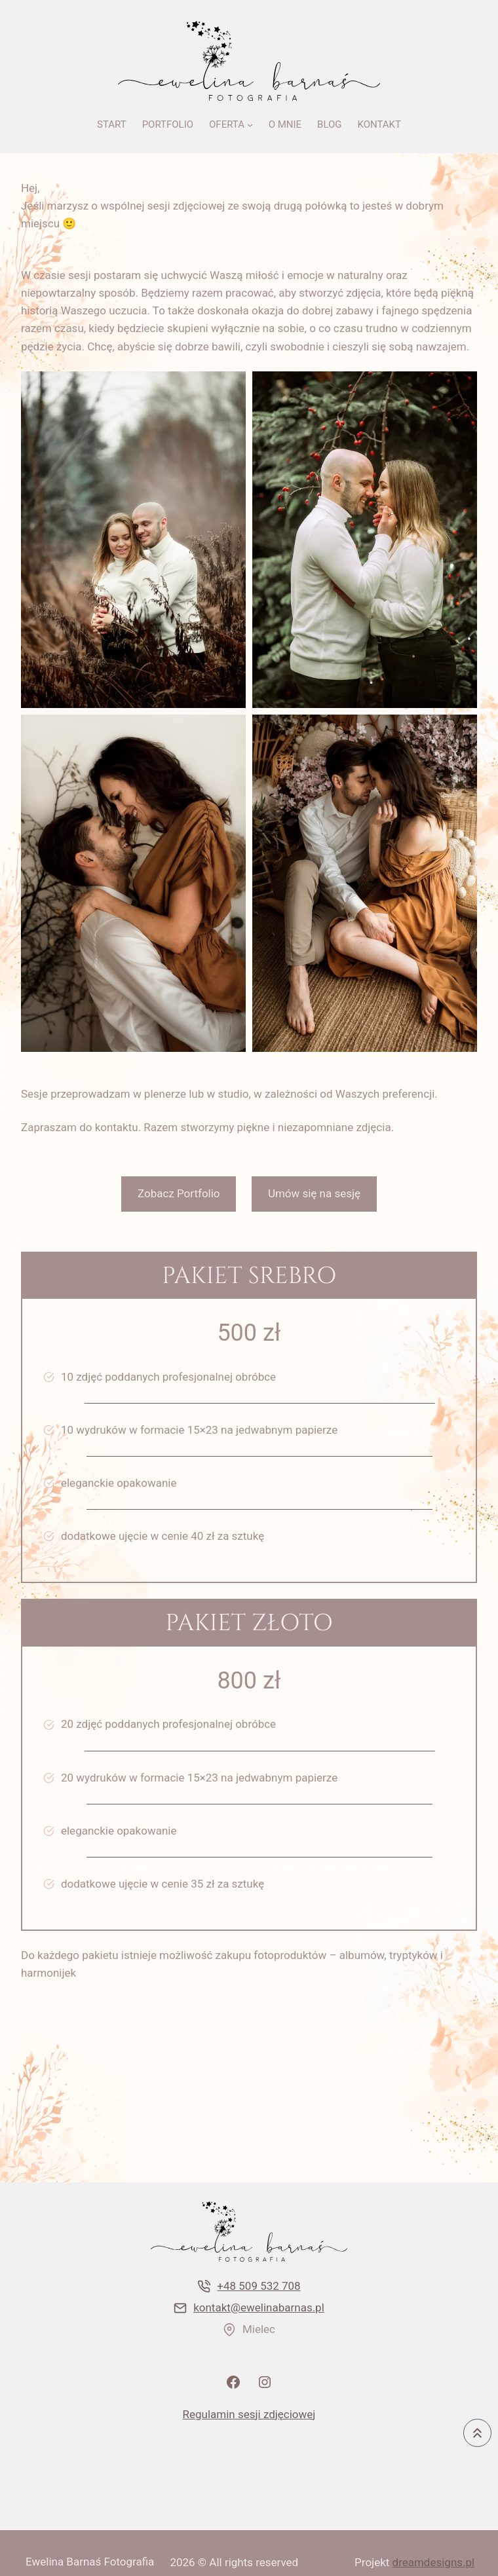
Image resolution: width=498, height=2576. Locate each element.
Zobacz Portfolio (179, 1193)
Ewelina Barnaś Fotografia (90, 2561)
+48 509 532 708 (258, 2285)
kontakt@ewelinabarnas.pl (258, 2307)
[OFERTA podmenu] (250, 125)
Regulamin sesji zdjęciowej (249, 2414)
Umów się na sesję (314, 1193)
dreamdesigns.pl (434, 2562)
